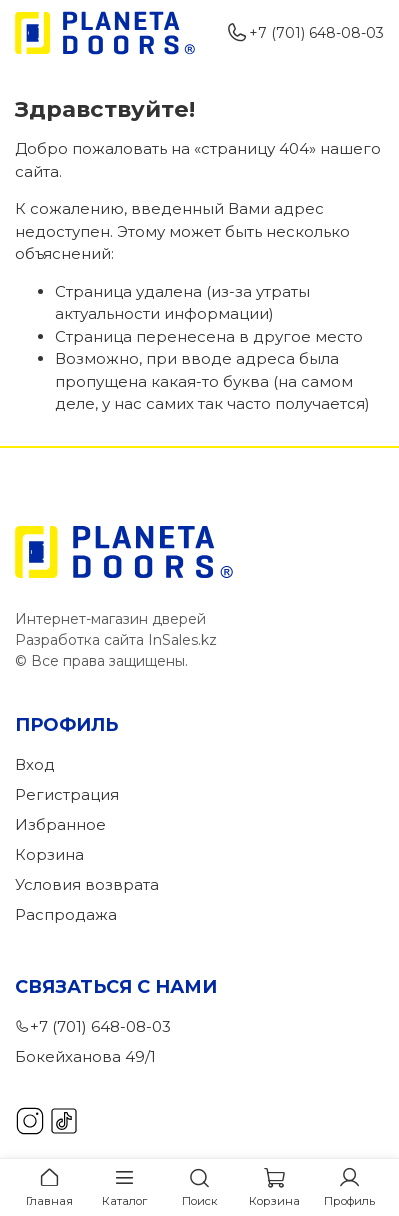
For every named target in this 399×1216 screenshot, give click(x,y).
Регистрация (67, 794)
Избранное (60, 824)
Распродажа (66, 914)
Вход (35, 764)
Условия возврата (87, 884)
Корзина (49, 854)
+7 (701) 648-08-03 (305, 33)
